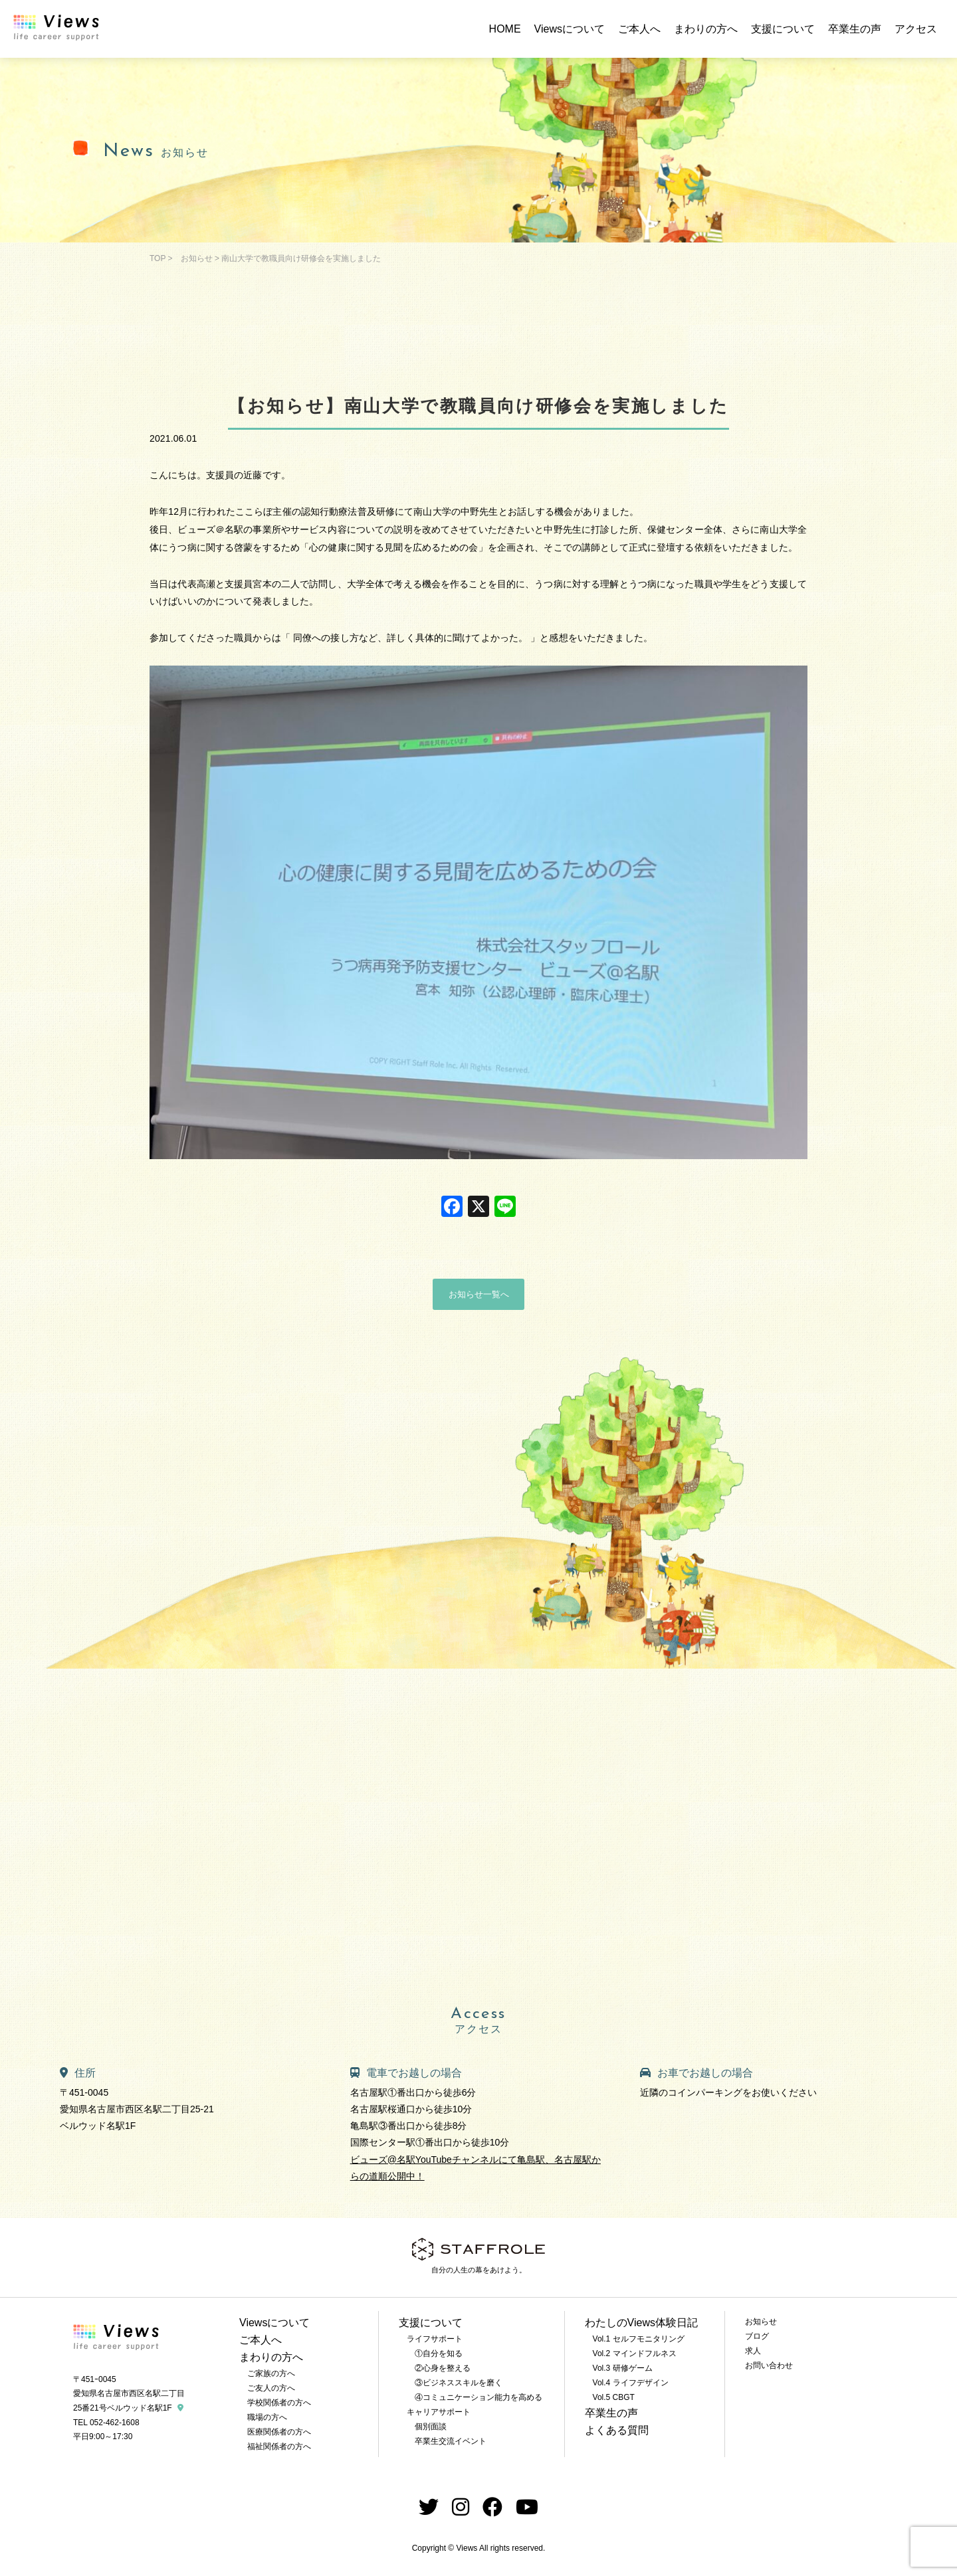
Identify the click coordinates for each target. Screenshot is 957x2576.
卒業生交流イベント (450, 2441)
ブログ (757, 2336)
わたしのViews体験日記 (641, 2322)
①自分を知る (439, 2353)
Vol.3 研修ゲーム (623, 2368)
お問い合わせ (769, 2365)
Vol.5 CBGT (614, 2397)
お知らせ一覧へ (479, 1294)
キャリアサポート (439, 2412)
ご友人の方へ (271, 2388)
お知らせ (197, 258)
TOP (157, 258)
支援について (783, 29)
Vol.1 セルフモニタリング (639, 2339)
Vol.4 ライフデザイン (631, 2382)
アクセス (916, 29)
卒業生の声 (854, 29)
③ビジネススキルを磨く (458, 2382)
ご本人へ (639, 29)
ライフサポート (435, 2339)
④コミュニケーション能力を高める (478, 2397)
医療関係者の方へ (279, 2432)
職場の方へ (267, 2417)
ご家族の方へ (271, 2373)
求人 (753, 2350)
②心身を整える (443, 2368)
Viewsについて (569, 29)
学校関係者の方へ (279, 2402)
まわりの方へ (706, 29)
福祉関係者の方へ (279, 2446)
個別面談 (431, 2426)
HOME (505, 29)
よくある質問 (617, 2430)
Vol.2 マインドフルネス (635, 2353)
